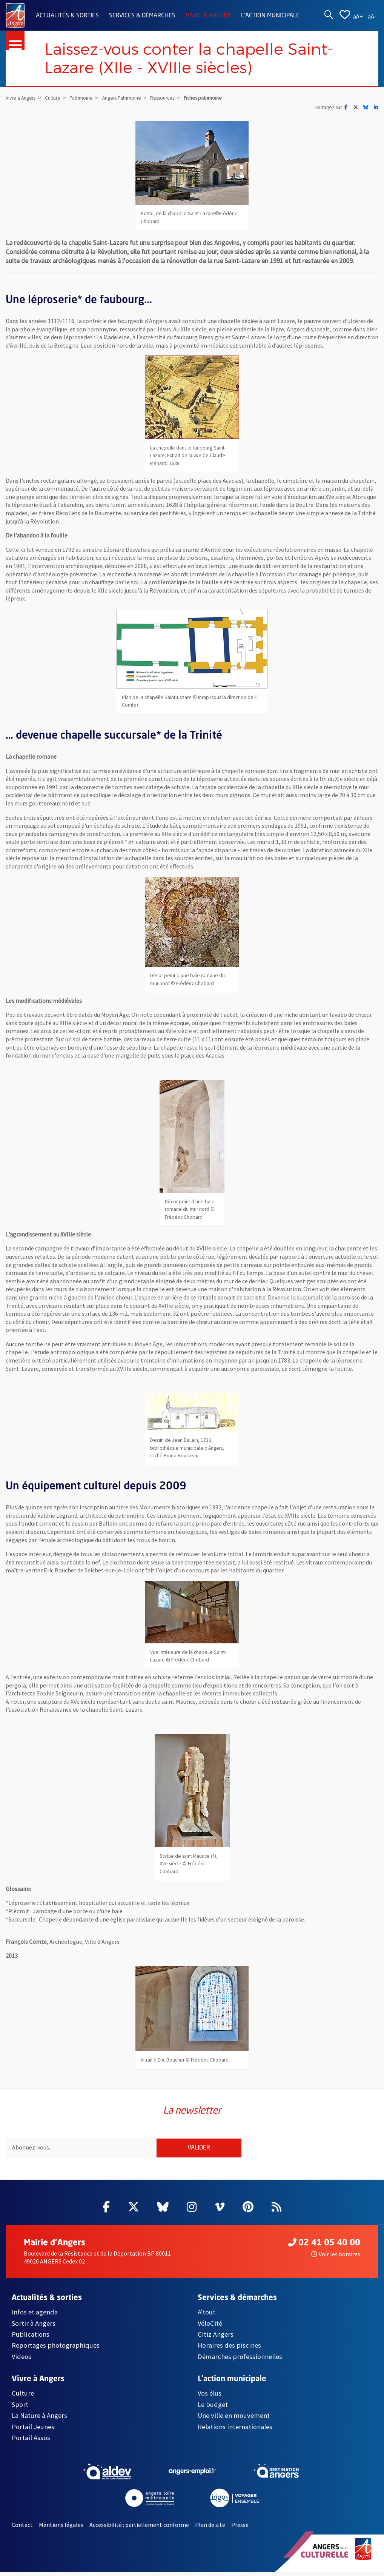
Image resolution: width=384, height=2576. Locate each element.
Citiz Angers (215, 2338)
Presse (240, 2529)
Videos (21, 2360)
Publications (30, 2338)
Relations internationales (235, 2430)
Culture (23, 2397)
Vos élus (209, 2397)
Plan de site (210, 2529)
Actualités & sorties (67, 16)
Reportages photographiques (56, 2349)
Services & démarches (142, 16)
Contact (22, 2529)
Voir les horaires (335, 2258)
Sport (20, 2408)
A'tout (206, 2315)
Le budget (213, 2408)
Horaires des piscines (229, 2349)
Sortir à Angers (33, 2327)
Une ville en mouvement (234, 2419)
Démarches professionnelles (240, 2360)
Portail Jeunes (33, 2430)
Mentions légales (61, 2529)
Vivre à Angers (208, 16)
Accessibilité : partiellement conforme (139, 2529)
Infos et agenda (35, 2315)
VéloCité (210, 2327)
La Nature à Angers (39, 2419)
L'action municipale (270, 16)
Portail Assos (31, 2441)
